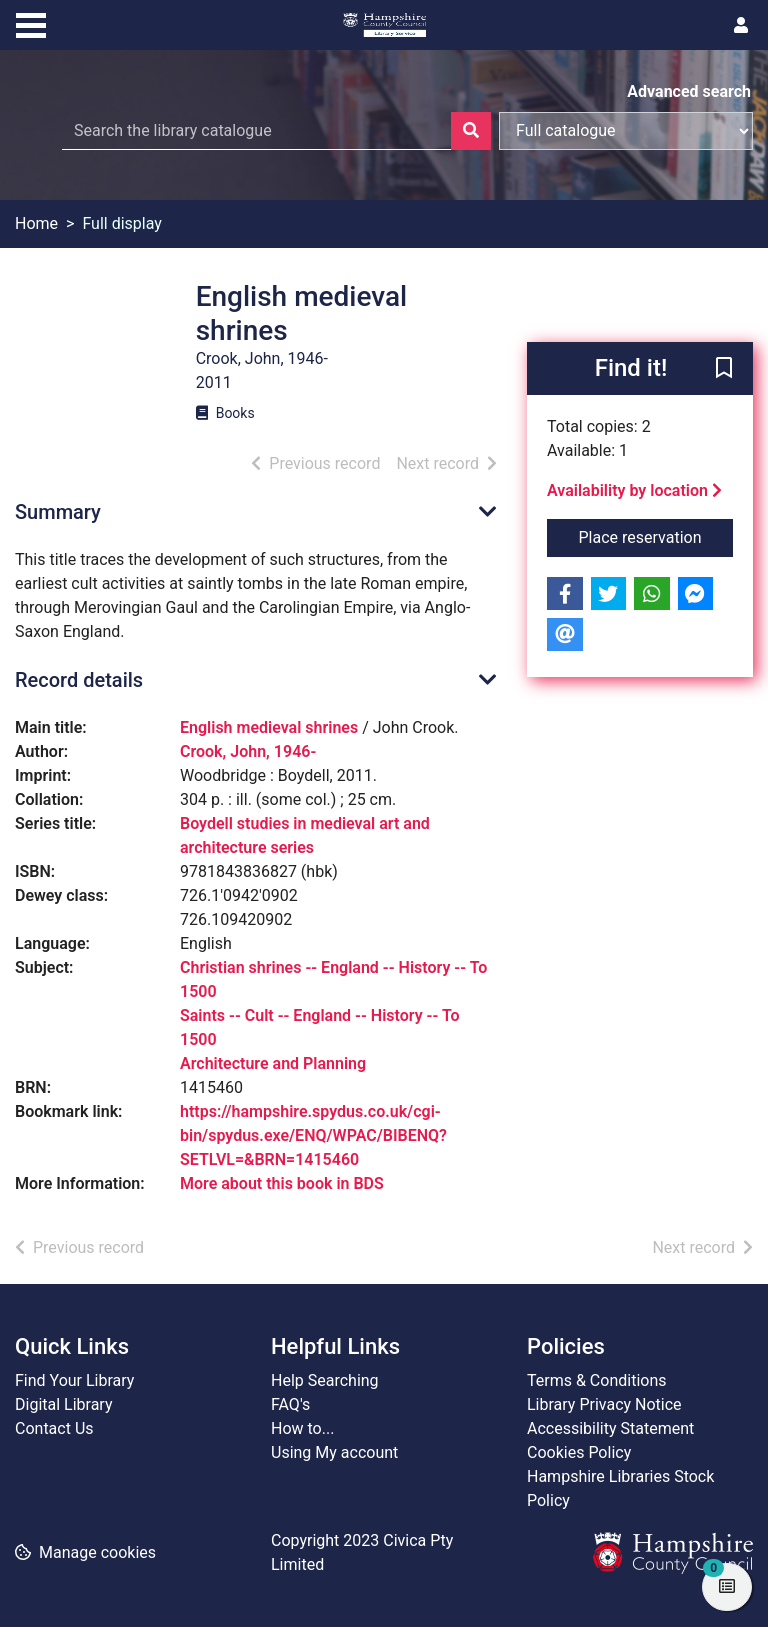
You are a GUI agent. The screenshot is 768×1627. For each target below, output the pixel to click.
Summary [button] (58, 512)
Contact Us (54, 1428)
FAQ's (290, 1404)
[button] (724, 370)
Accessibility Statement (610, 1428)
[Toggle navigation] (31, 23)
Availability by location (634, 490)
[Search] (471, 131)
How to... (302, 1428)
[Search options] (626, 131)
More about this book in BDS (282, 1183)
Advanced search (689, 91)
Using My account (334, 1452)
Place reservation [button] (656, 536)
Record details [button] (79, 680)
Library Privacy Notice (604, 1404)
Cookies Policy (579, 1452)
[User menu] (741, 26)
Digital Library (64, 1404)
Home (36, 223)
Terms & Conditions (597, 1380)
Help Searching (325, 1380)
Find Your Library (74, 1380)
